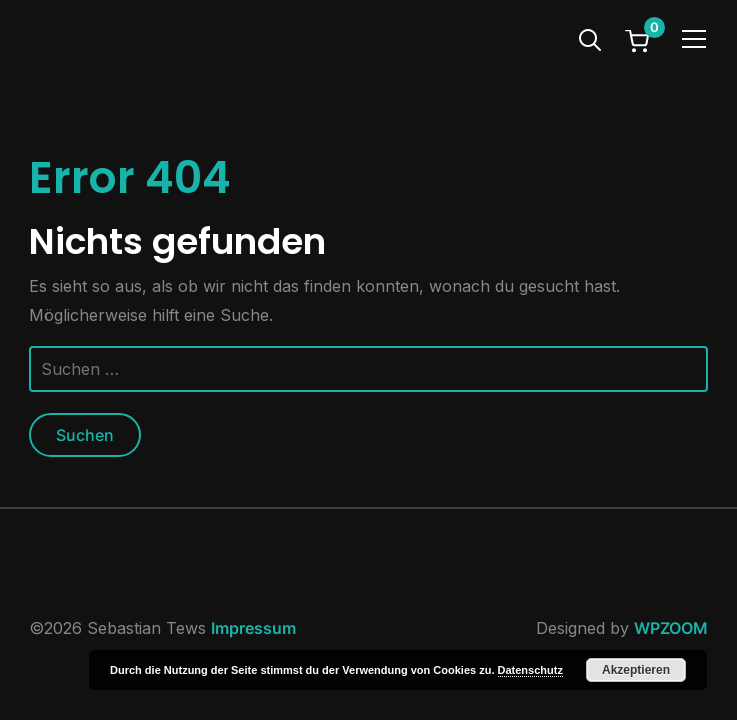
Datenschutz (530, 670)
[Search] (590, 38)
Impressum (253, 628)
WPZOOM (671, 628)
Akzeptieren (636, 670)
